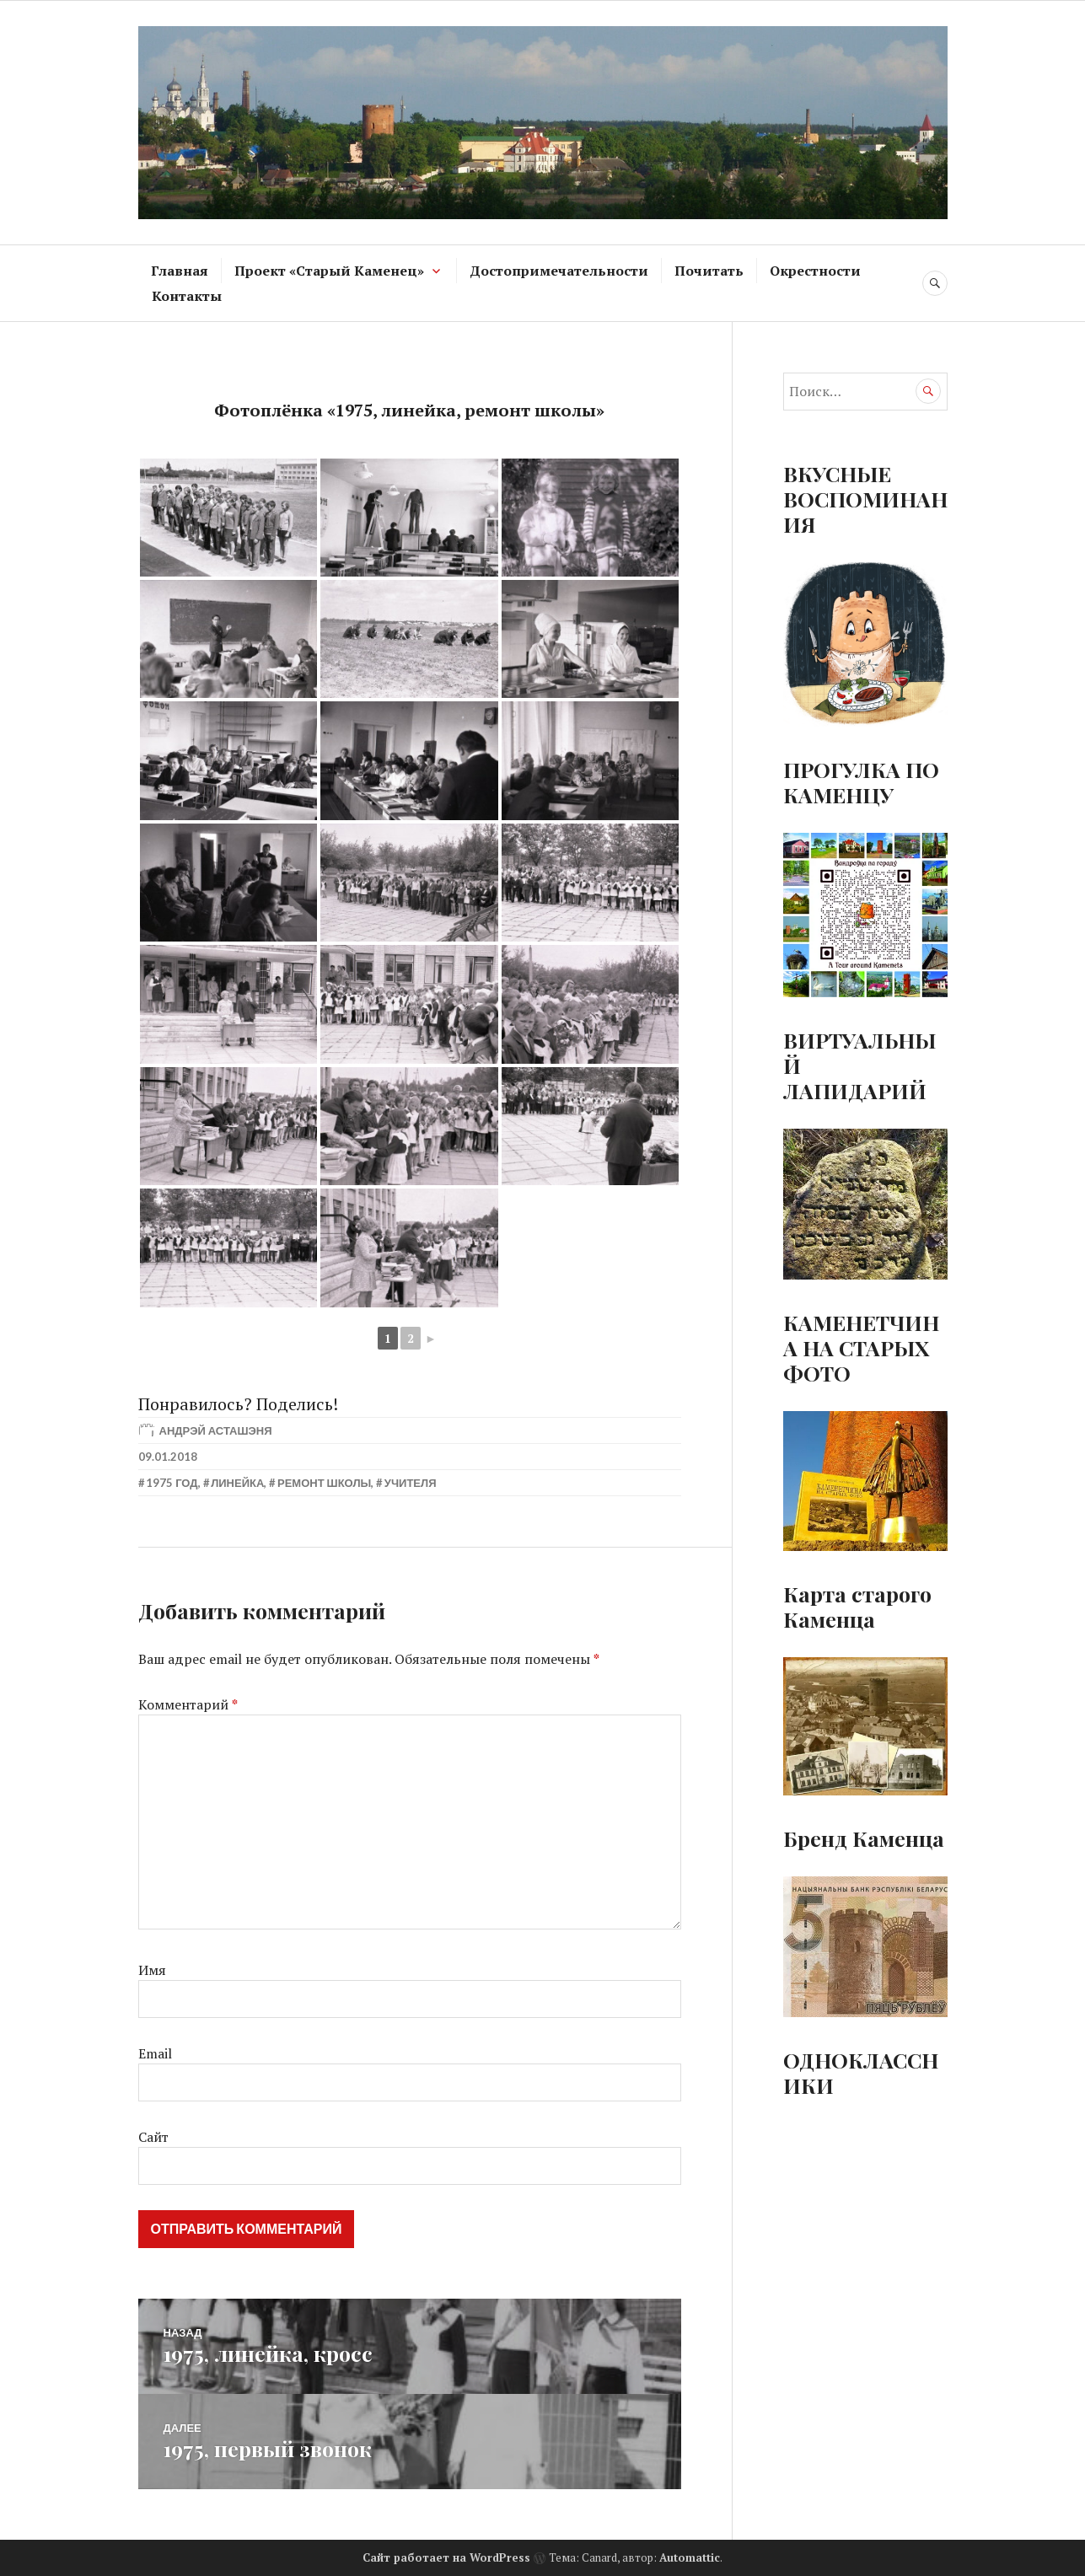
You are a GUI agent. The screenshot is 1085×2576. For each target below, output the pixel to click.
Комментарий (188, 1704)
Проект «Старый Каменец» (329, 270)
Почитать (709, 270)
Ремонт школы (324, 1482)
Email (155, 2053)
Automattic (689, 2555)
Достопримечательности (559, 270)
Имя (152, 1970)
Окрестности (815, 270)
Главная (179, 270)
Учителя (410, 1482)
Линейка (237, 1482)
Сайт (153, 2137)
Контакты (187, 296)
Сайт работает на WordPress (446, 2555)
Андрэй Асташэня (215, 1430)
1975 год (171, 1482)
